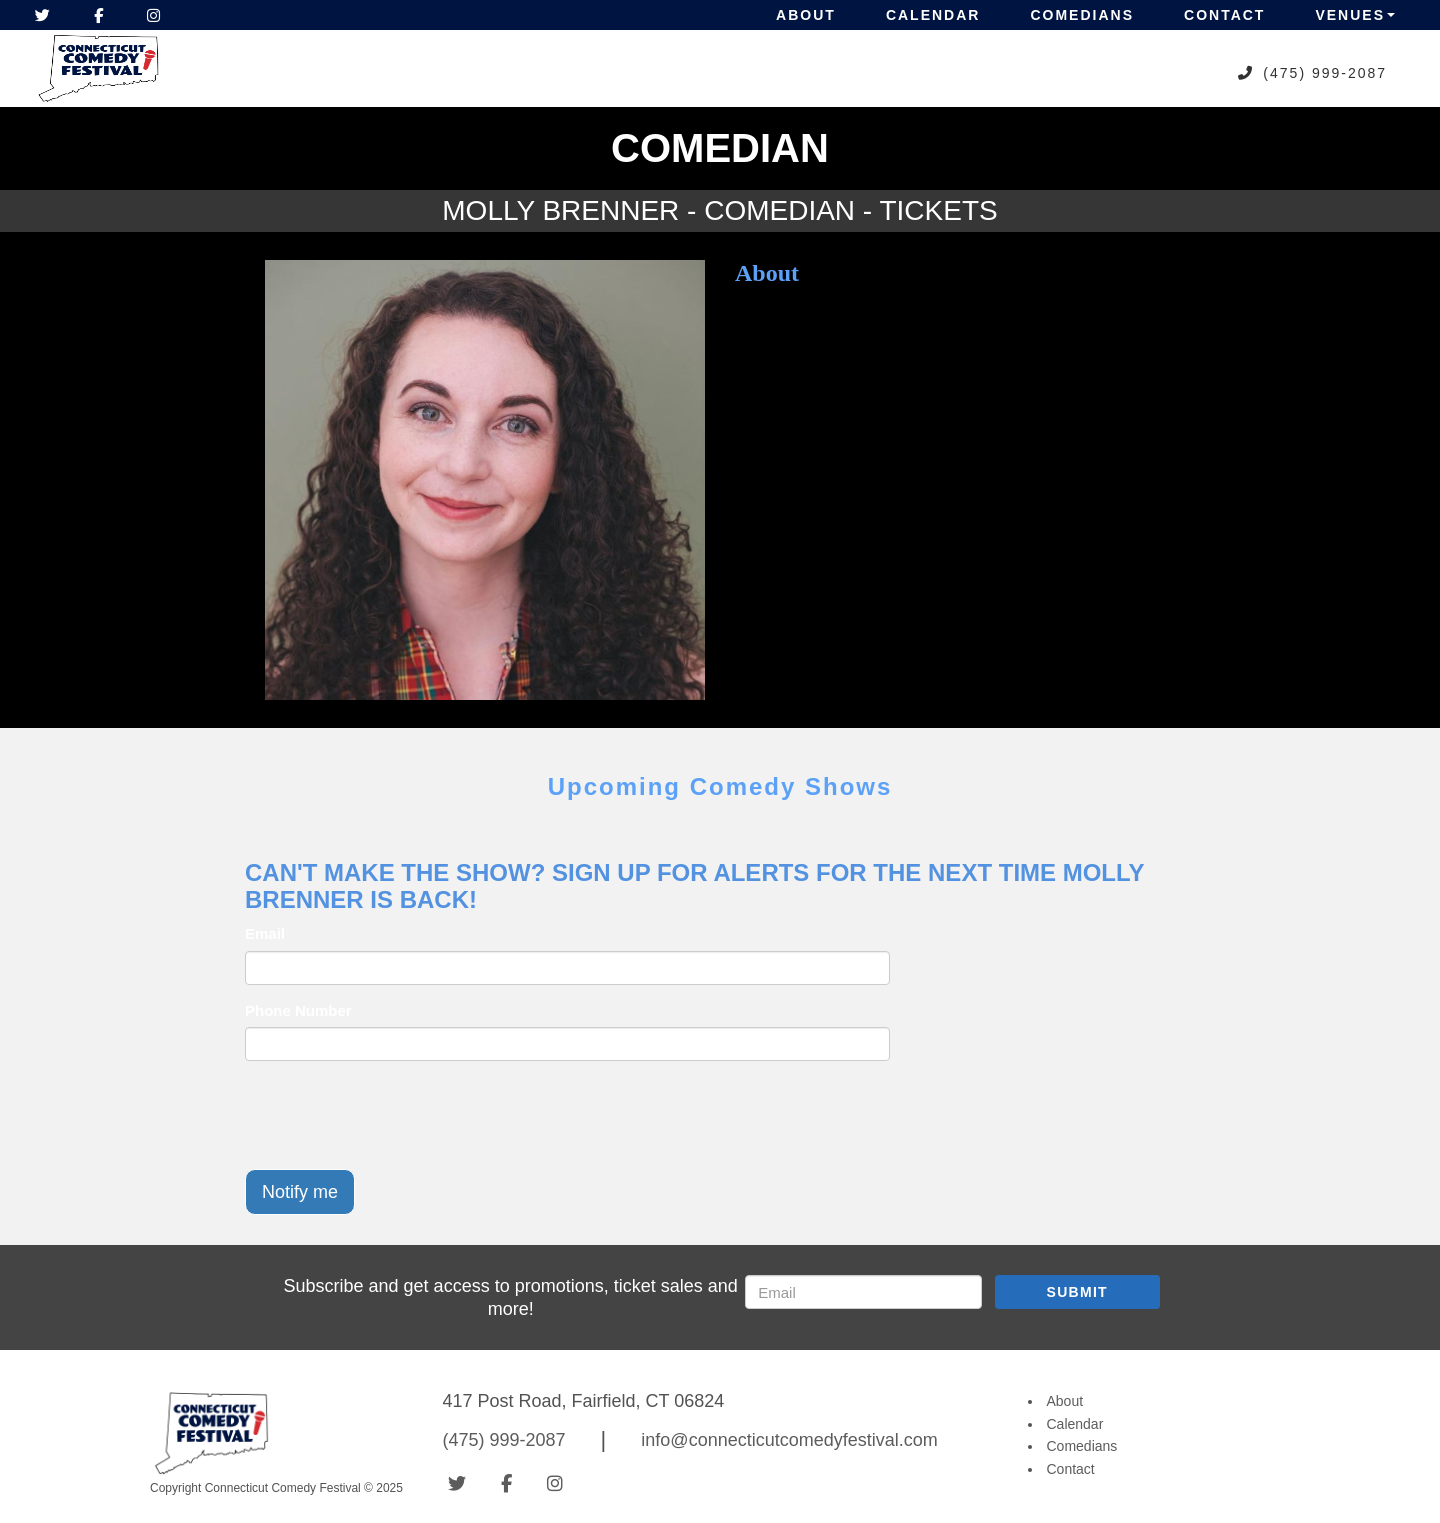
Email (265, 933)
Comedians (1082, 15)
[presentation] (397, 1115)
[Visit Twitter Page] (42, 15)
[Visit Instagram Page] (153, 15)
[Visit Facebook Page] (98, 15)
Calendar (933, 15)
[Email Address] (863, 1292)
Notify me (300, 1192)
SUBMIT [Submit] (1077, 1292)
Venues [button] (1355, 15)
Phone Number (298, 1010)
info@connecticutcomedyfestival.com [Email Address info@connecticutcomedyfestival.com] (789, 1440)
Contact (1224, 15)
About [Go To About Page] (1065, 1401)
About (806, 15)
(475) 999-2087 (1325, 73)
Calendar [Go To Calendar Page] (1075, 1424)
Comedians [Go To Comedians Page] (1082, 1446)
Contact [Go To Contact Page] (1071, 1469)
